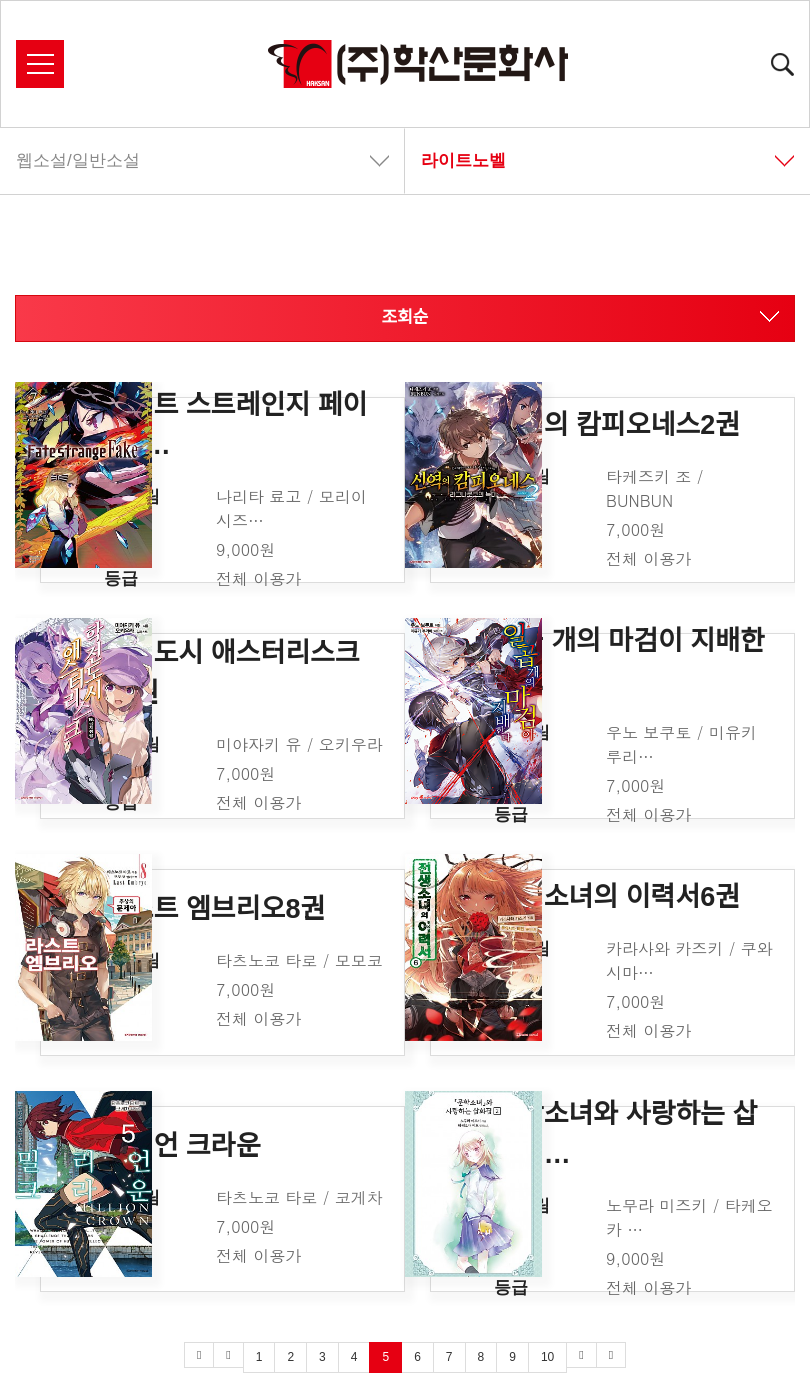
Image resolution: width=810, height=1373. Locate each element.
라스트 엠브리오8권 (214, 909)
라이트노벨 (607, 160)
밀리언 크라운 (182, 1145)
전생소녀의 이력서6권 (617, 897)
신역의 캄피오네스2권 (617, 424)
